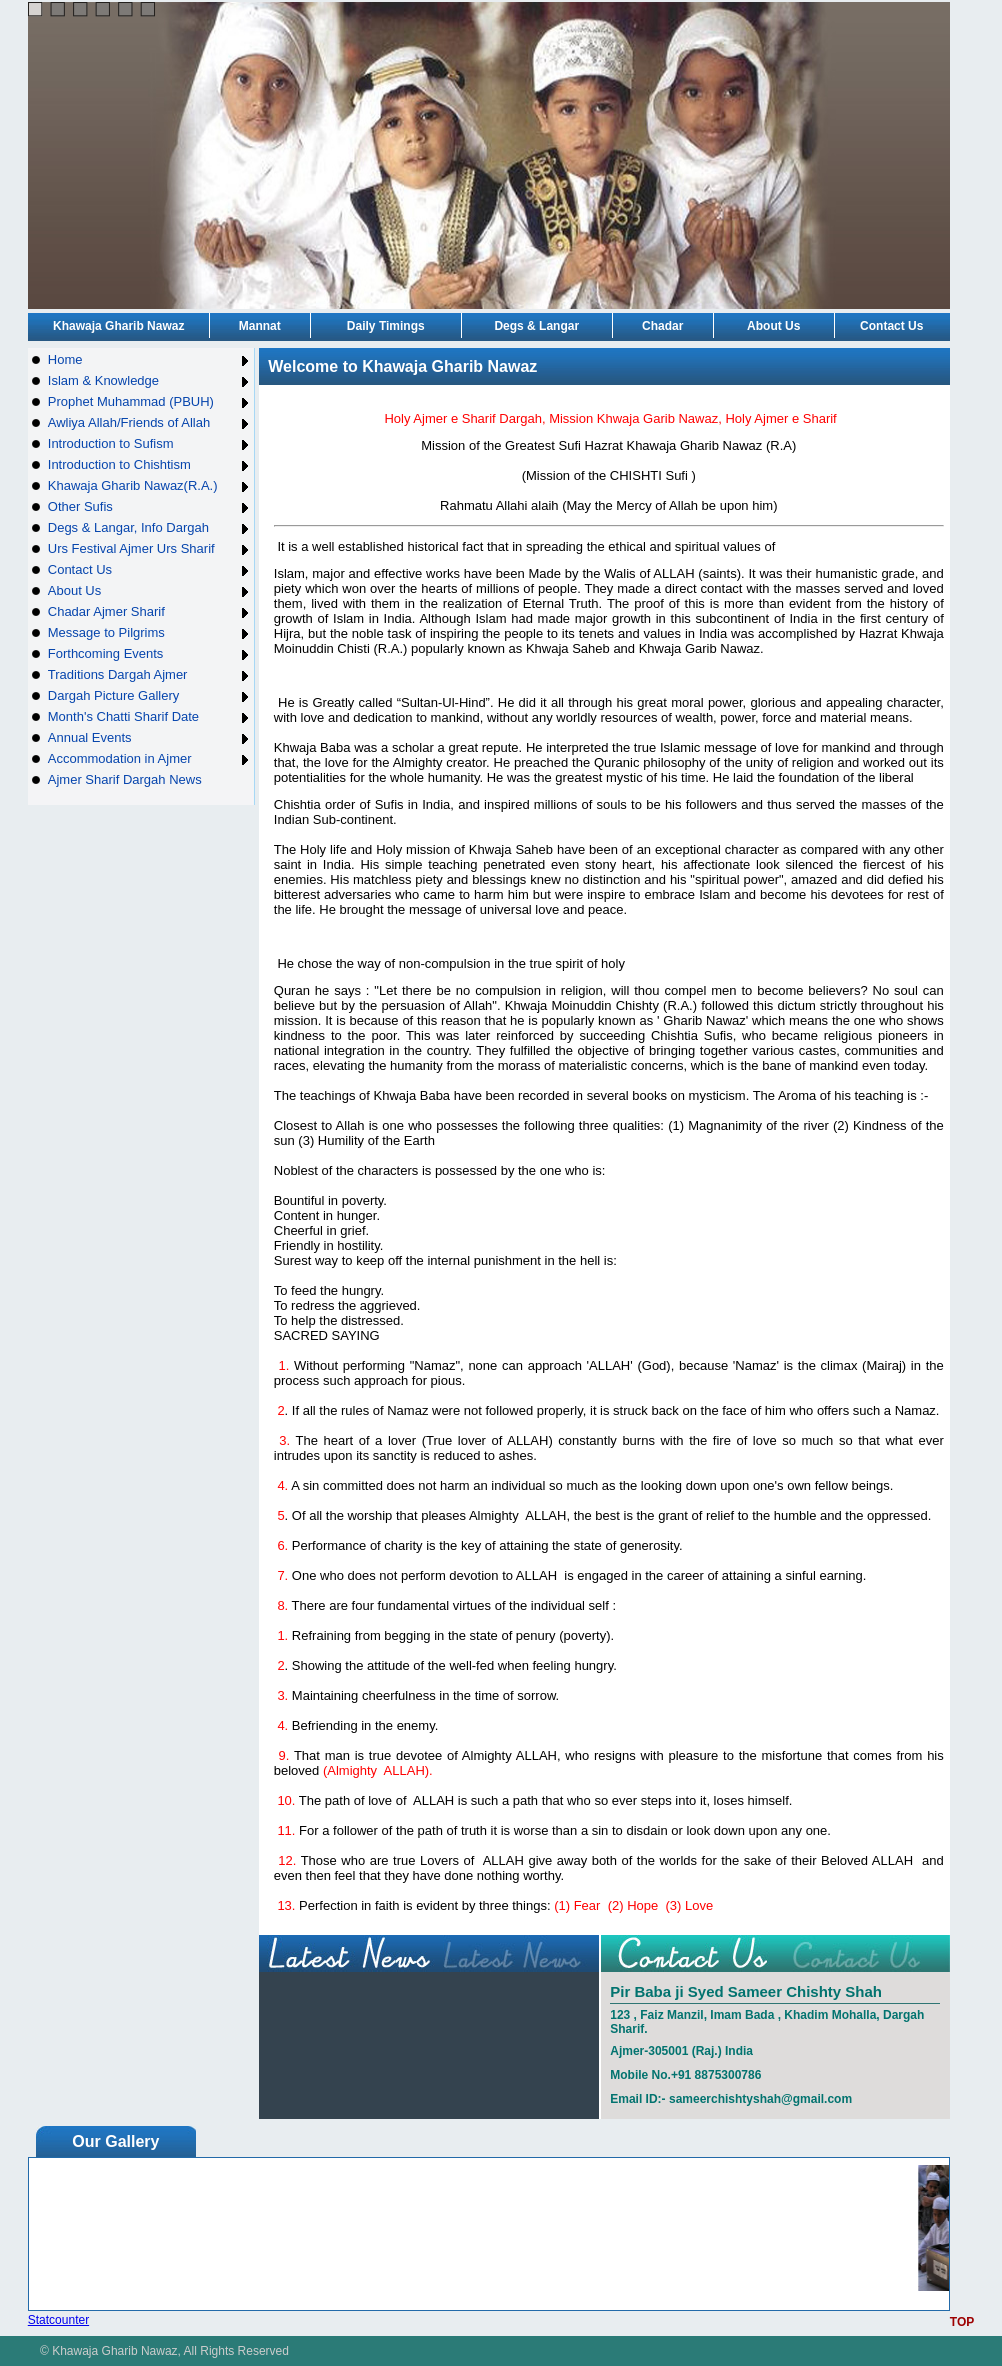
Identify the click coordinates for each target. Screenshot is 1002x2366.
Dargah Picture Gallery (149, 695)
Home (149, 359)
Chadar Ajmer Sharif (149, 611)
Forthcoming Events (149, 653)
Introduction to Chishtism (149, 464)
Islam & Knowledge (149, 380)
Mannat (260, 326)
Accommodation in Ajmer (149, 758)
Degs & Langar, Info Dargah (149, 527)
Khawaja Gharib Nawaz (118, 326)
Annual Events (149, 737)
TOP (962, 2322)
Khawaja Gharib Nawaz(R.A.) (149, 485)
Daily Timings (386, 326)
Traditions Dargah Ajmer (149, 674)
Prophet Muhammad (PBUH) (149, 401)
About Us (773, 326)
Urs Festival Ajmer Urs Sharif (149, 548)
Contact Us (891, 326)
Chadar (662, 326)
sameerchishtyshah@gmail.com (760, 2099)
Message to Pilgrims (149, 632)
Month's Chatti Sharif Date (149, 716)
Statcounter (58, 2320)
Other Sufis (149, 506)
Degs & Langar (536, 326)
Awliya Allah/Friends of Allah (149, 422)
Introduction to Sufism (149, 443)
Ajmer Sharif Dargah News (125, 779)
